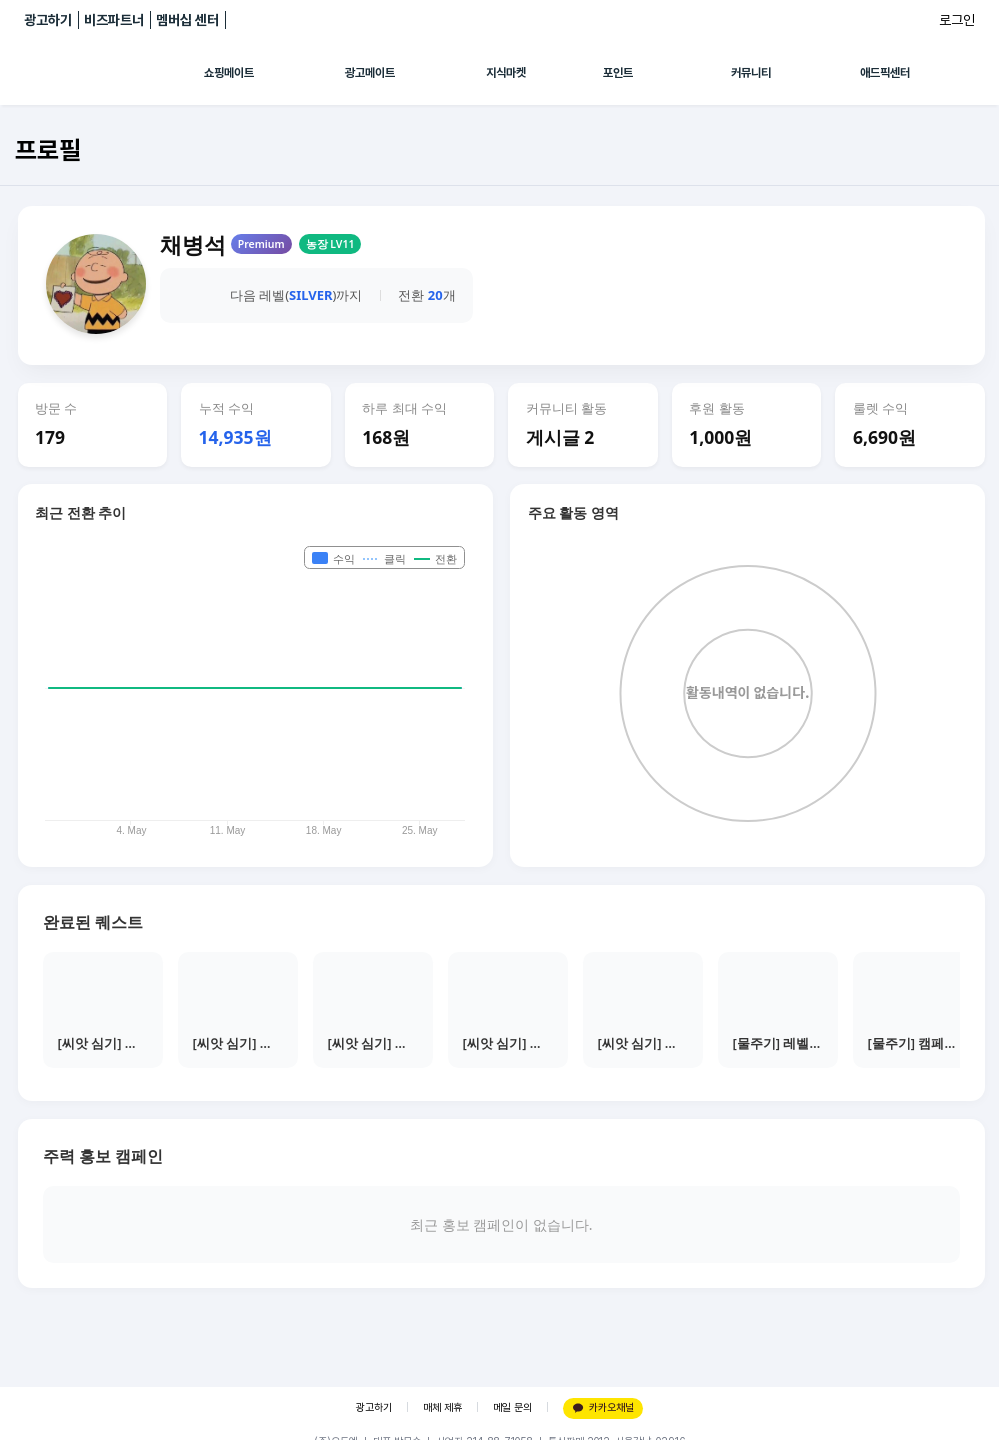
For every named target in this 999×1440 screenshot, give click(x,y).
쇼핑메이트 (229, 73)
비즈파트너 (114, 20)
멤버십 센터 (187, 20)
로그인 (957, 20)
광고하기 (48, 20)
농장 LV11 (330, 244)
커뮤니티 (751, 73)
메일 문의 (512, 1407)
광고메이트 (370, 73)
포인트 (618, 73)
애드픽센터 (885, 73)
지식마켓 (506, 73)
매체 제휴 (442, 1407)
